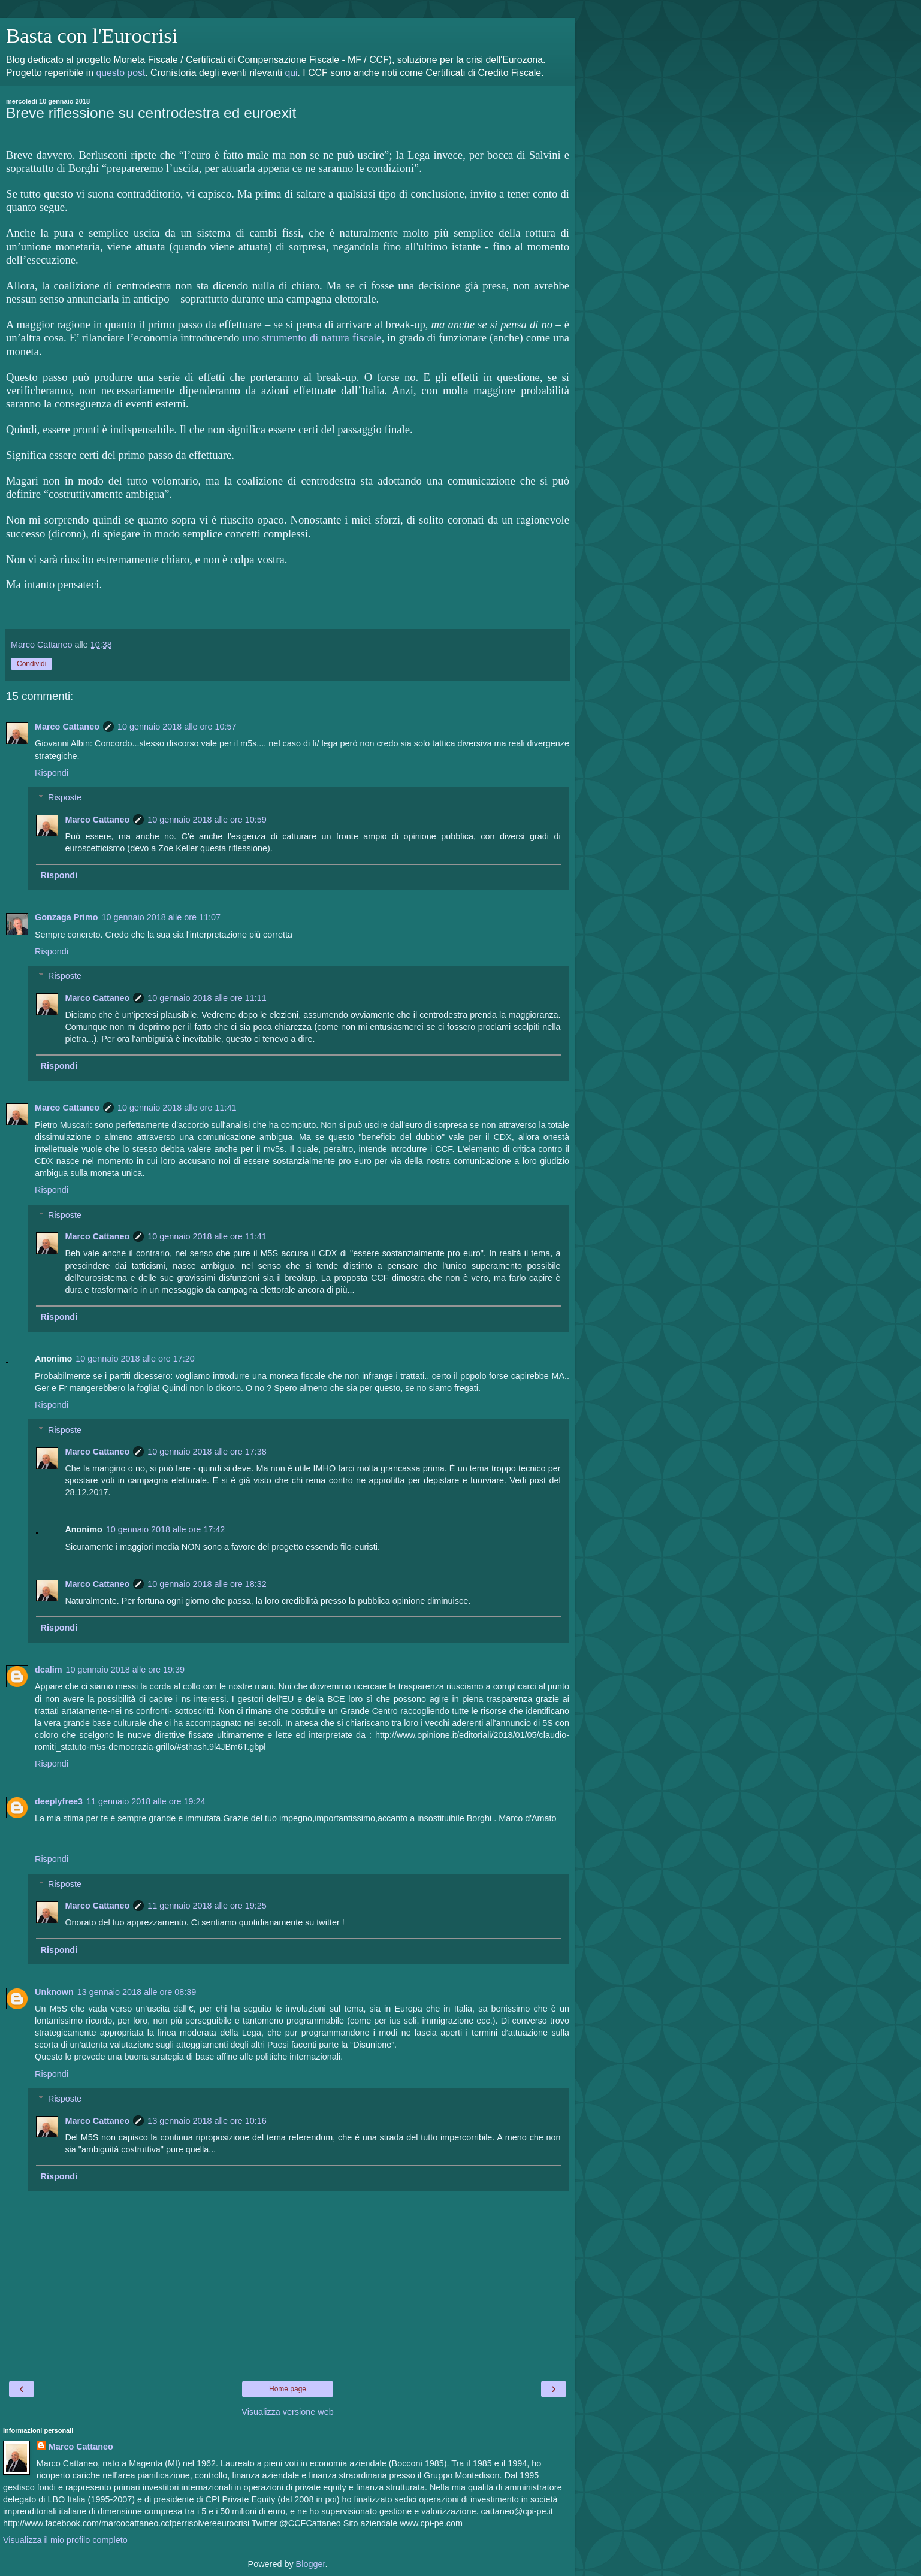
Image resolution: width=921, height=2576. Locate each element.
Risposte (64, 797)
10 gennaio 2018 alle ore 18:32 (206, 1584)
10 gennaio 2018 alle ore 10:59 (206, 819)
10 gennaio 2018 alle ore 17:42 (165, 1529)
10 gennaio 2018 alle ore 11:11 (206, 998)
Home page (287, 2389)
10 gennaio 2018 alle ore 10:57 (176, 726)
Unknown (54, 1992)
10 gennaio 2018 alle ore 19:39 (125, 1669)
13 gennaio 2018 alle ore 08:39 (136, 1992)
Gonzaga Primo (66, 917)
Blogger (310, 2564)
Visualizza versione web (287, 2412)
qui (291, 73)
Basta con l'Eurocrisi (91, 35)
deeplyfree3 (59, 1801)
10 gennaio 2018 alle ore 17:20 (135, 1358)
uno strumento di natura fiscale (311, 337)
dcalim (48, 1669)
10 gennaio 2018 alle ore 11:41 (176, 1107)
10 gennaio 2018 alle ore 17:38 (206, 1451)
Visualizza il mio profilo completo (65, 2540)
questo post (120, 73)
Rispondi (51, 773)
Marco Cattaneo (67, 726)
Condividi (31, 664)
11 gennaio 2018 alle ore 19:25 (206, 1905)
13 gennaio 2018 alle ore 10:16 (206, 2120)
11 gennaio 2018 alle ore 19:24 (145, 1801)
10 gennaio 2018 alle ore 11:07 (161, 917)
